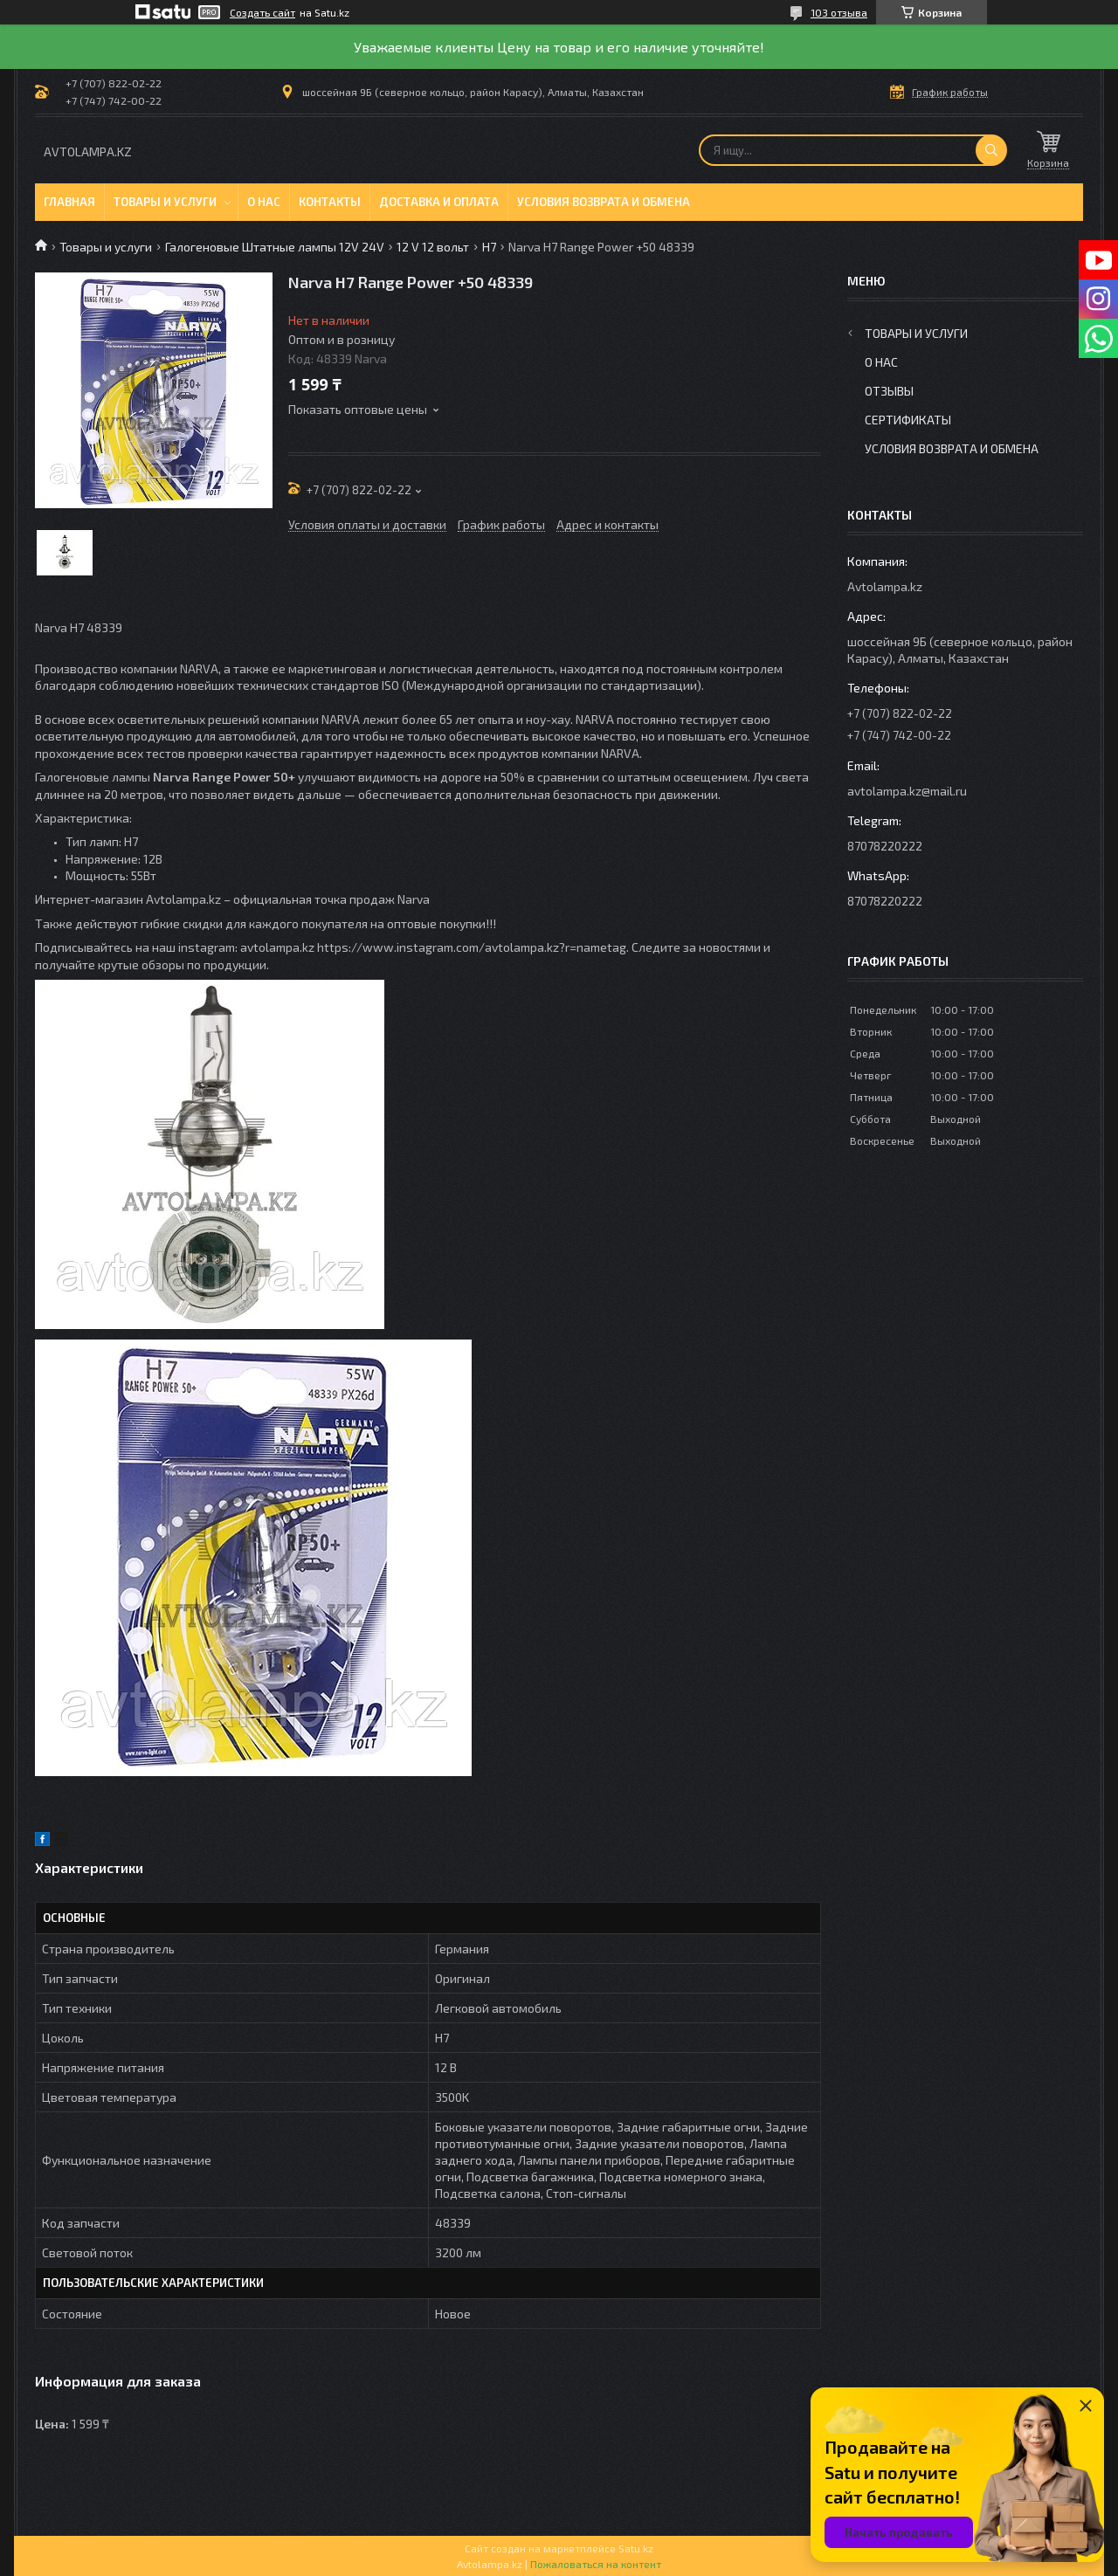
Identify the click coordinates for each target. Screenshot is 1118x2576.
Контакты (330, 202)
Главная (69, 202)
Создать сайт (262, 12)
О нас (263, 202)
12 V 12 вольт (433, 246)
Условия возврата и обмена (603, 202)
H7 (489, 246)
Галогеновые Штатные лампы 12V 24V (274, 246)
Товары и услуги (165, 202)
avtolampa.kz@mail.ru (907, 790)
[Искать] (991, 150)
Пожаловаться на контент (595, 2564)
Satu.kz (635, 2548)
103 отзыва (839, 12)
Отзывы (889, 390)
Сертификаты (908, 419)
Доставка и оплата (439, 202)
